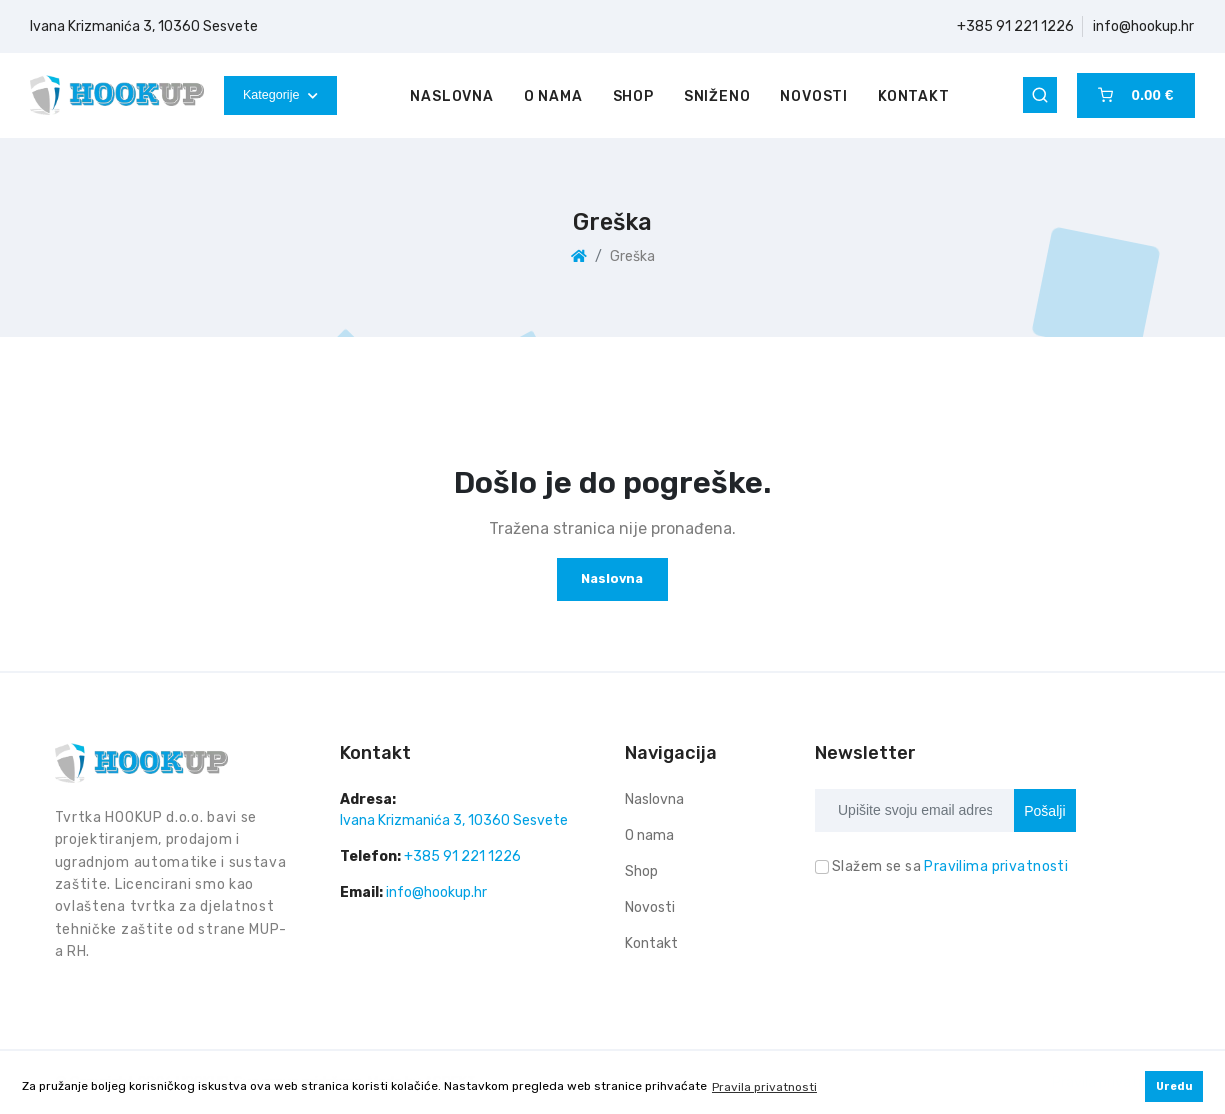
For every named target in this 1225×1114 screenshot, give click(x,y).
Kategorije (280, 95)
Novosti (814, 96)
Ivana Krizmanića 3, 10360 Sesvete (144, 26)
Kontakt (914, 96)
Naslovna (451, 96)
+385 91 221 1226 (1015, 26)
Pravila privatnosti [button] (764, 1087)
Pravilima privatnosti (996, 866)
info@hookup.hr (1143, 26)
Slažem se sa (950, 866)
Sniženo (717, 96)
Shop (633, 96)
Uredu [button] (1174, 1086)
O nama (553, 96)
